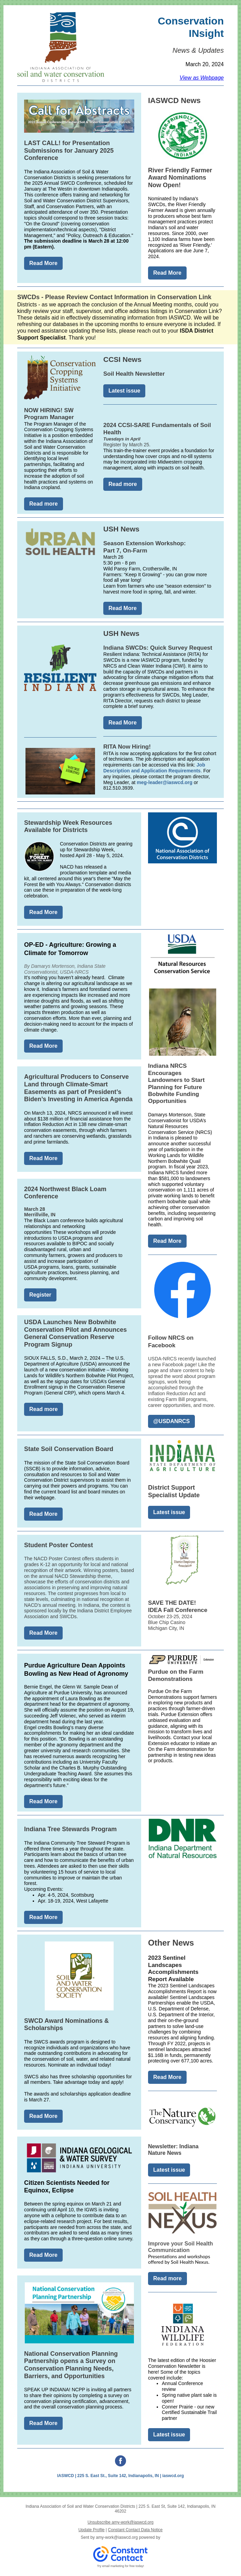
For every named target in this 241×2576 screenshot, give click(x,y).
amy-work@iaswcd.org (117, 2537)
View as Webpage (202, 78)
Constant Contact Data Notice (135, 2529)
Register (40, 1295)
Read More (43, 263)
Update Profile (91, 2529)
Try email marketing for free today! (120, 2566)
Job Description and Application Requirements (154, 767)
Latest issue (124, 391)
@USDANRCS (171, 1421)
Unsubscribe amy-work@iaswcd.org (120, 2522)
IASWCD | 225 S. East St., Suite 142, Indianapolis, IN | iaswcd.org (120, 2475)
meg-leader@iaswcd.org (164, 782)
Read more (43, 504)
